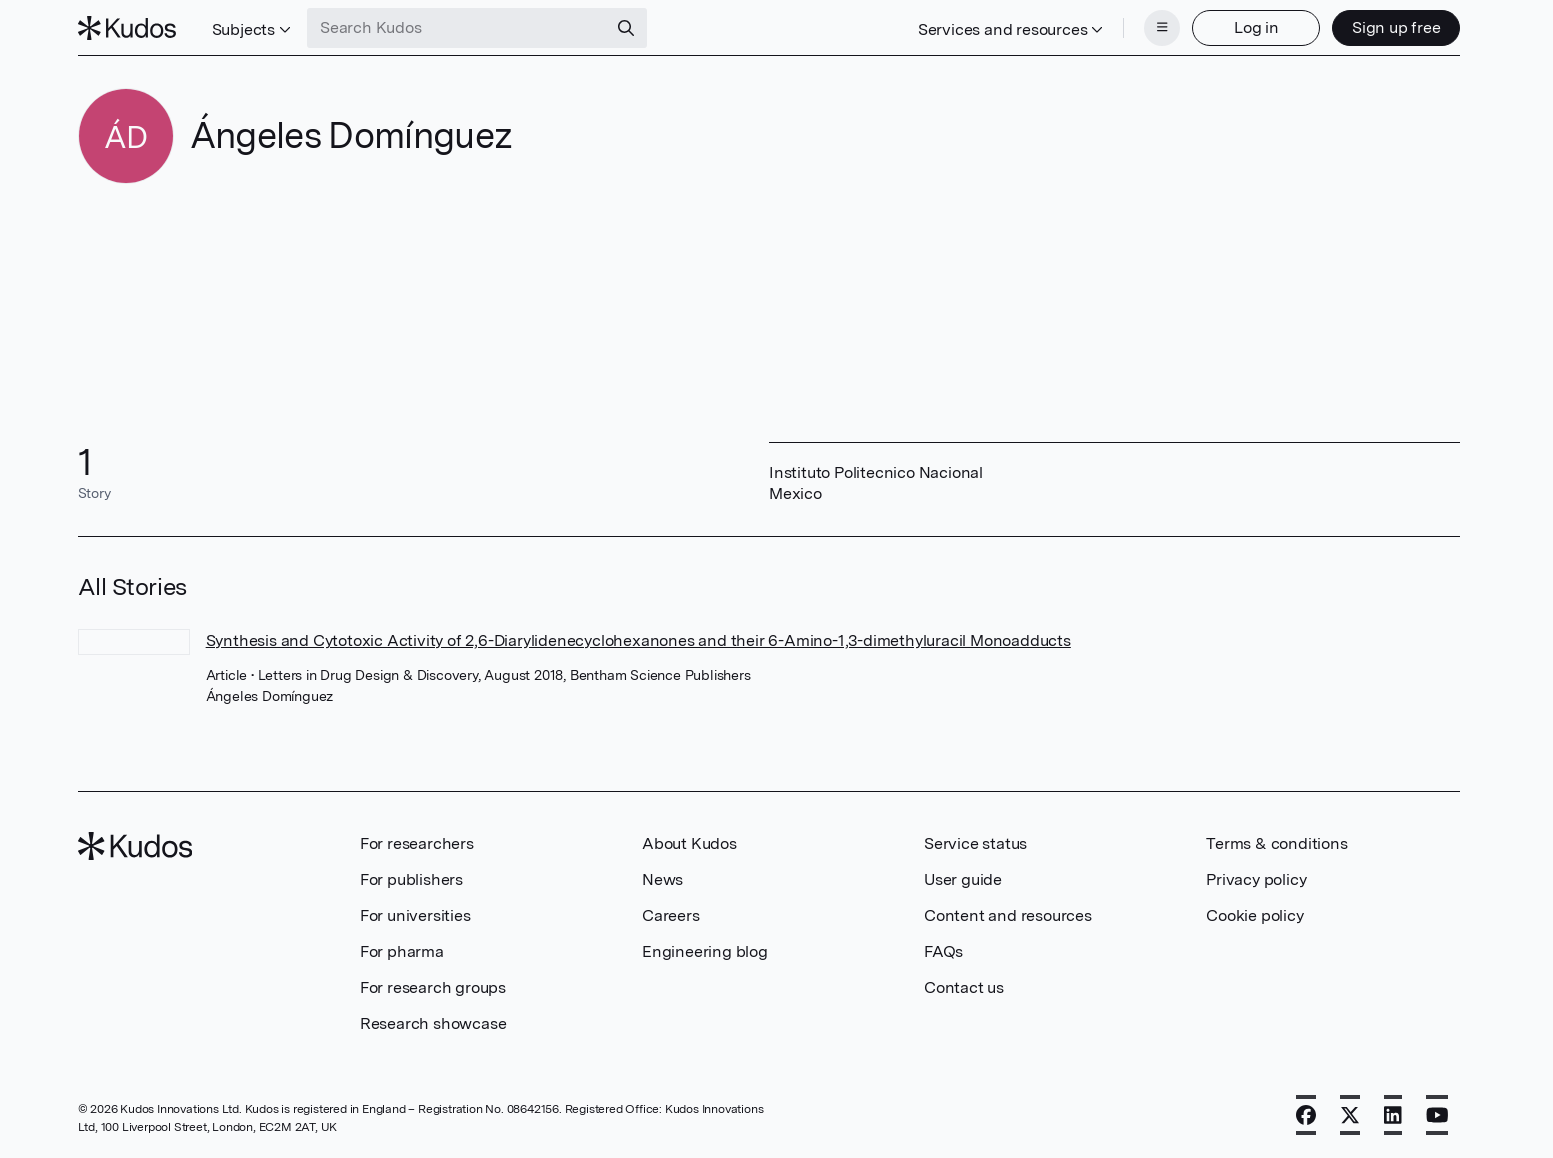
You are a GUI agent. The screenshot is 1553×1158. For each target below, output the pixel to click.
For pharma (402, 951)
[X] (1350, 1115)
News (662, 879)
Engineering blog (705, 951)
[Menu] (1162, 28)
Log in (1256, 27)
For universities (415, 915)
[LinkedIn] (1393, 1115)
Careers (671, 915)
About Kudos (689, 843)
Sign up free (1396, 27)
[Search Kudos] (457, 28)
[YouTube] (1437, 1115)
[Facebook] (1306, 1115)
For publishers (411, 879)
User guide (963, 879)
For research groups (433, 987)
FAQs (943, 951)
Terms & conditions (1276, 843)
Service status (975, 843)
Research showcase (433, 1023)
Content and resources (1008, 915)
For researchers (417, 843)
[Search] (626, 28)
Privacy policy (1256, 879)
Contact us (964, 987)
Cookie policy (1254, 915)
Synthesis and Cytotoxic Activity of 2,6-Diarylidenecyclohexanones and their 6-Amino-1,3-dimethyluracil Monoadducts (638, 640)
